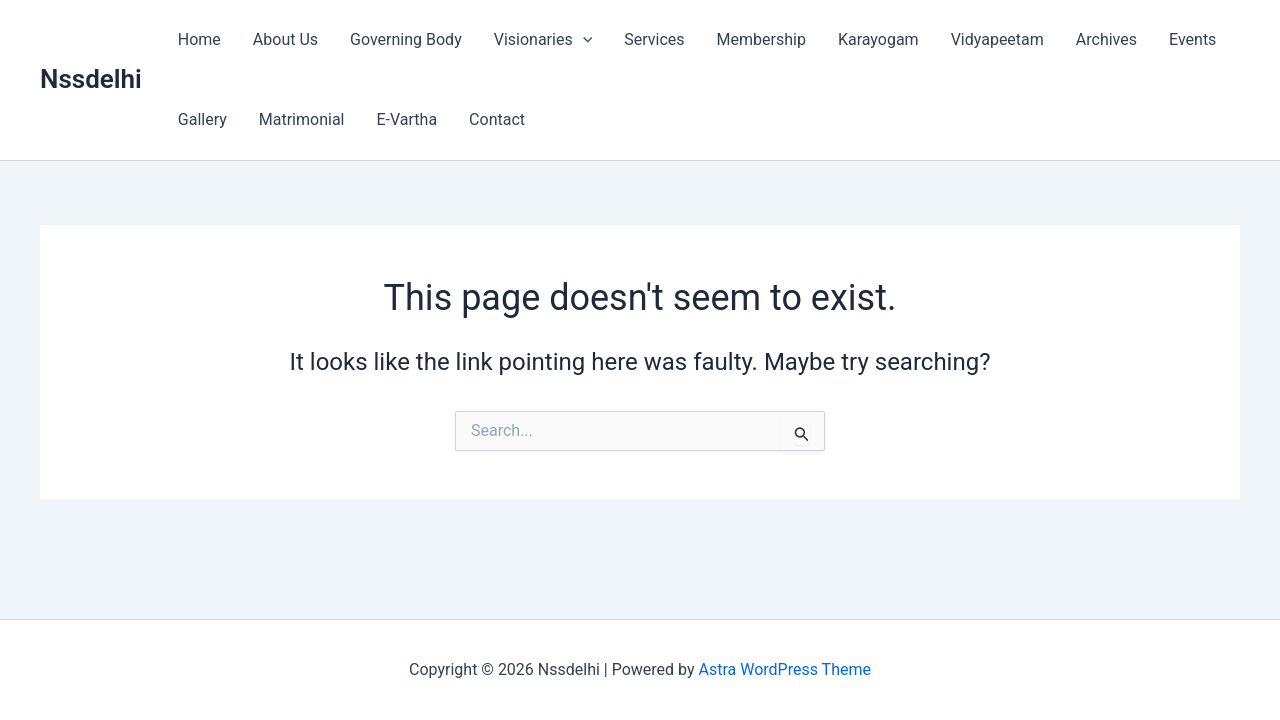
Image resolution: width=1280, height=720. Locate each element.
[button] (583, 40)
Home (199, 39)
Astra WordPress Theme (785, 669)
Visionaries (543, 40)
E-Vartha (406, 119)
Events (1192, 39)
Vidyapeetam (997, 39)
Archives (1106, 39)
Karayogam (878, 39)
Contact (497, 119)
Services (654, 39)
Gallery (202, 119)
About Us (285, 39)
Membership (761, 39)
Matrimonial (302, 119)
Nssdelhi (91, 79)
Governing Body (406, 39)
